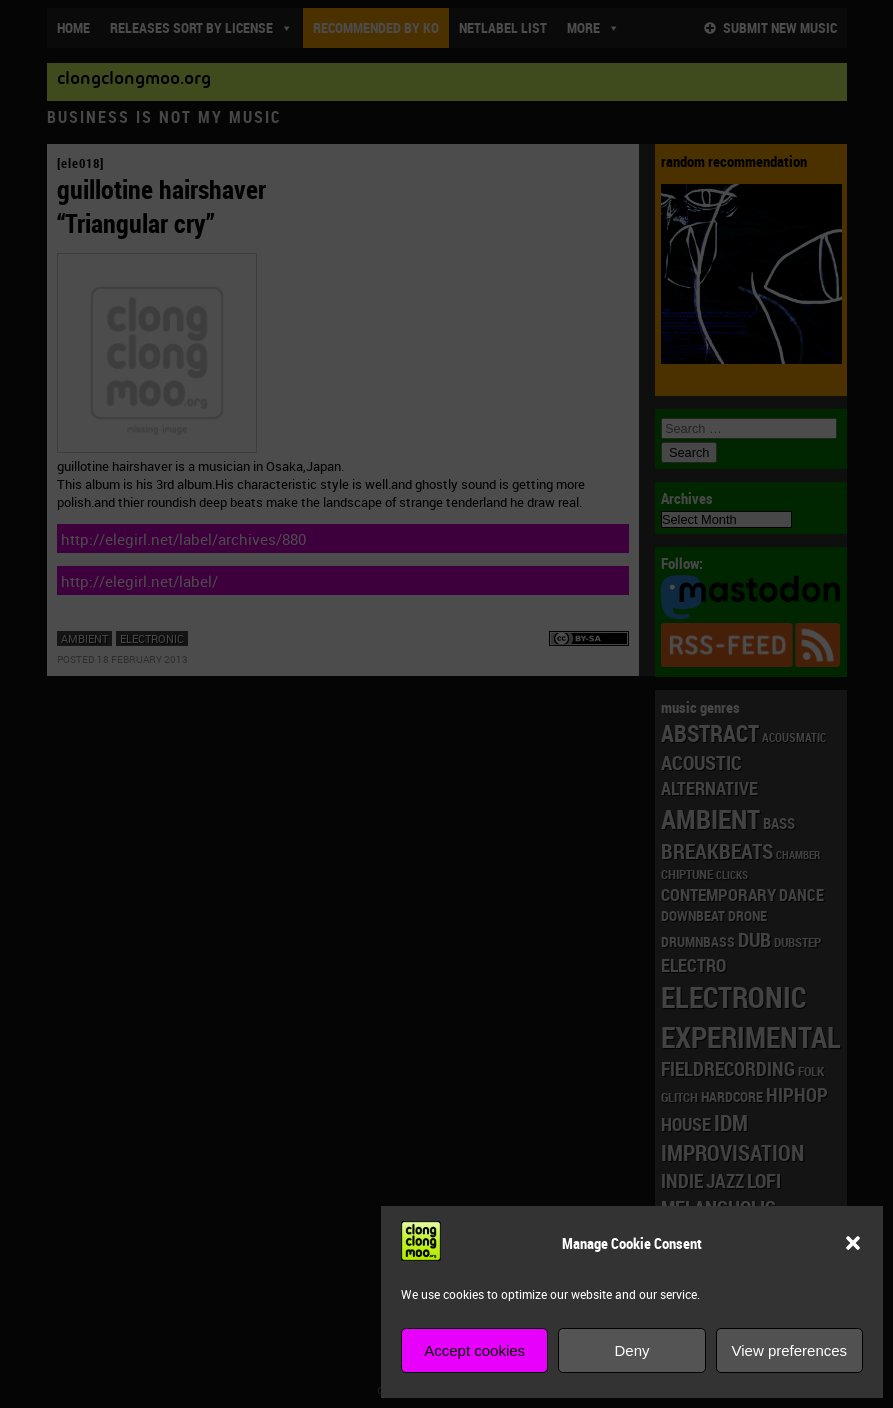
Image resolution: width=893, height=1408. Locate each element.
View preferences (790, 1350)
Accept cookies (474, 1350)
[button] (853, 1243)
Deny (631, 1350)
